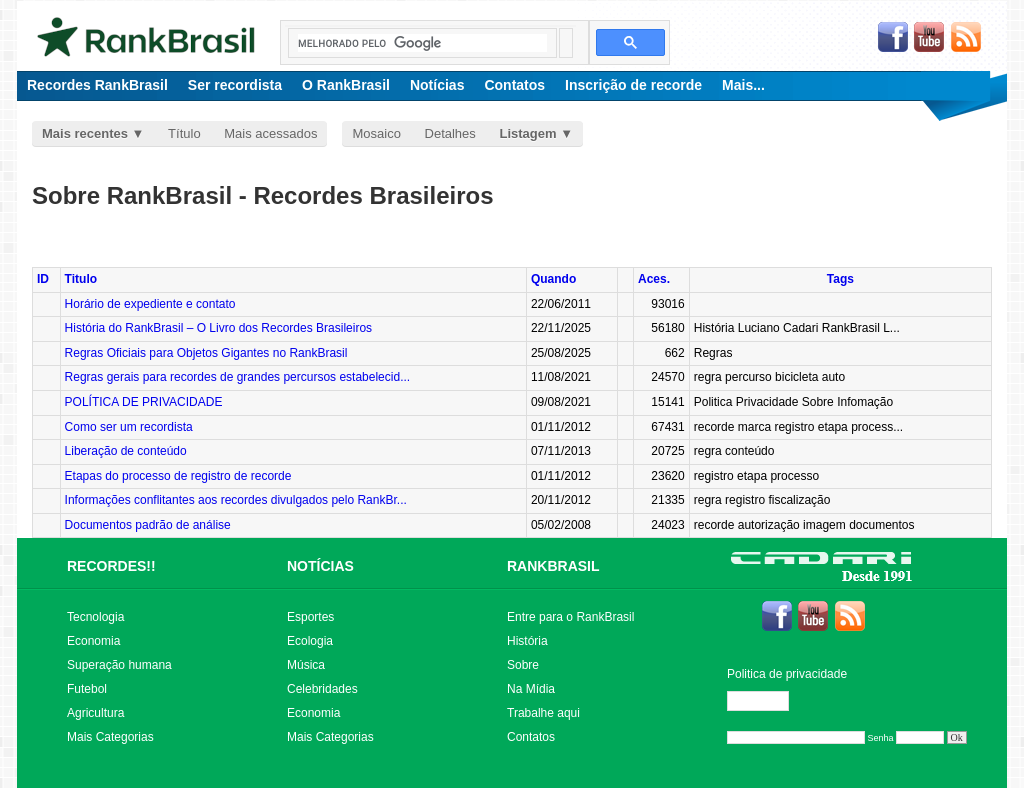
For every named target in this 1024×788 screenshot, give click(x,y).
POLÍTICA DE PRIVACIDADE (144, 402)
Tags (840, 279)
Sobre (523, 665)
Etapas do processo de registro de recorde (178, 476)
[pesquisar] (422, 43)
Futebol (87, 689)
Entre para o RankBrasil (570, 617)
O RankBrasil (346, 85)
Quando (553, 279)
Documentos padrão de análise (148, 525)
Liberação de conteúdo (126, 451)
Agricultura (95, 713)
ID (43, 279)
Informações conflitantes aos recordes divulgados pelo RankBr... (236, 500)
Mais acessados (270, 133)
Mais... (743, 85)
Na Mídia (531, 689)
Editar (767, 701)
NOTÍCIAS (320, 566)
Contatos (514, 85)
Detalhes (450, 133)
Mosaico (376, 133)
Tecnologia (95, 617)
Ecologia (310, 641)
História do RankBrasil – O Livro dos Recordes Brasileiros (218, 328)
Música (306, 665)
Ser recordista (235, 85)
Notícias (437, 85)
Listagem (527, 133)
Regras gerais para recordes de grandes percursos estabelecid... (238, 377)
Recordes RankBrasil (97, 85)
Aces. (654, 279)
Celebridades (322, 689)
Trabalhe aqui (543, 713)
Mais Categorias (110, 737)
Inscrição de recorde (633, 85)
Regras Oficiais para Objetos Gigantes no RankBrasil (206, 353)
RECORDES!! (111, 566)
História (527, 641)
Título (184, 133)
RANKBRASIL (553, 566)
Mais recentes (85, 133)
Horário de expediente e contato (150, 304)
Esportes (310, 617)
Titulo (81, 279)
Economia (93, 641)
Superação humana (119, 665)
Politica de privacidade (787, 674)
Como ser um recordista (129, 427)
